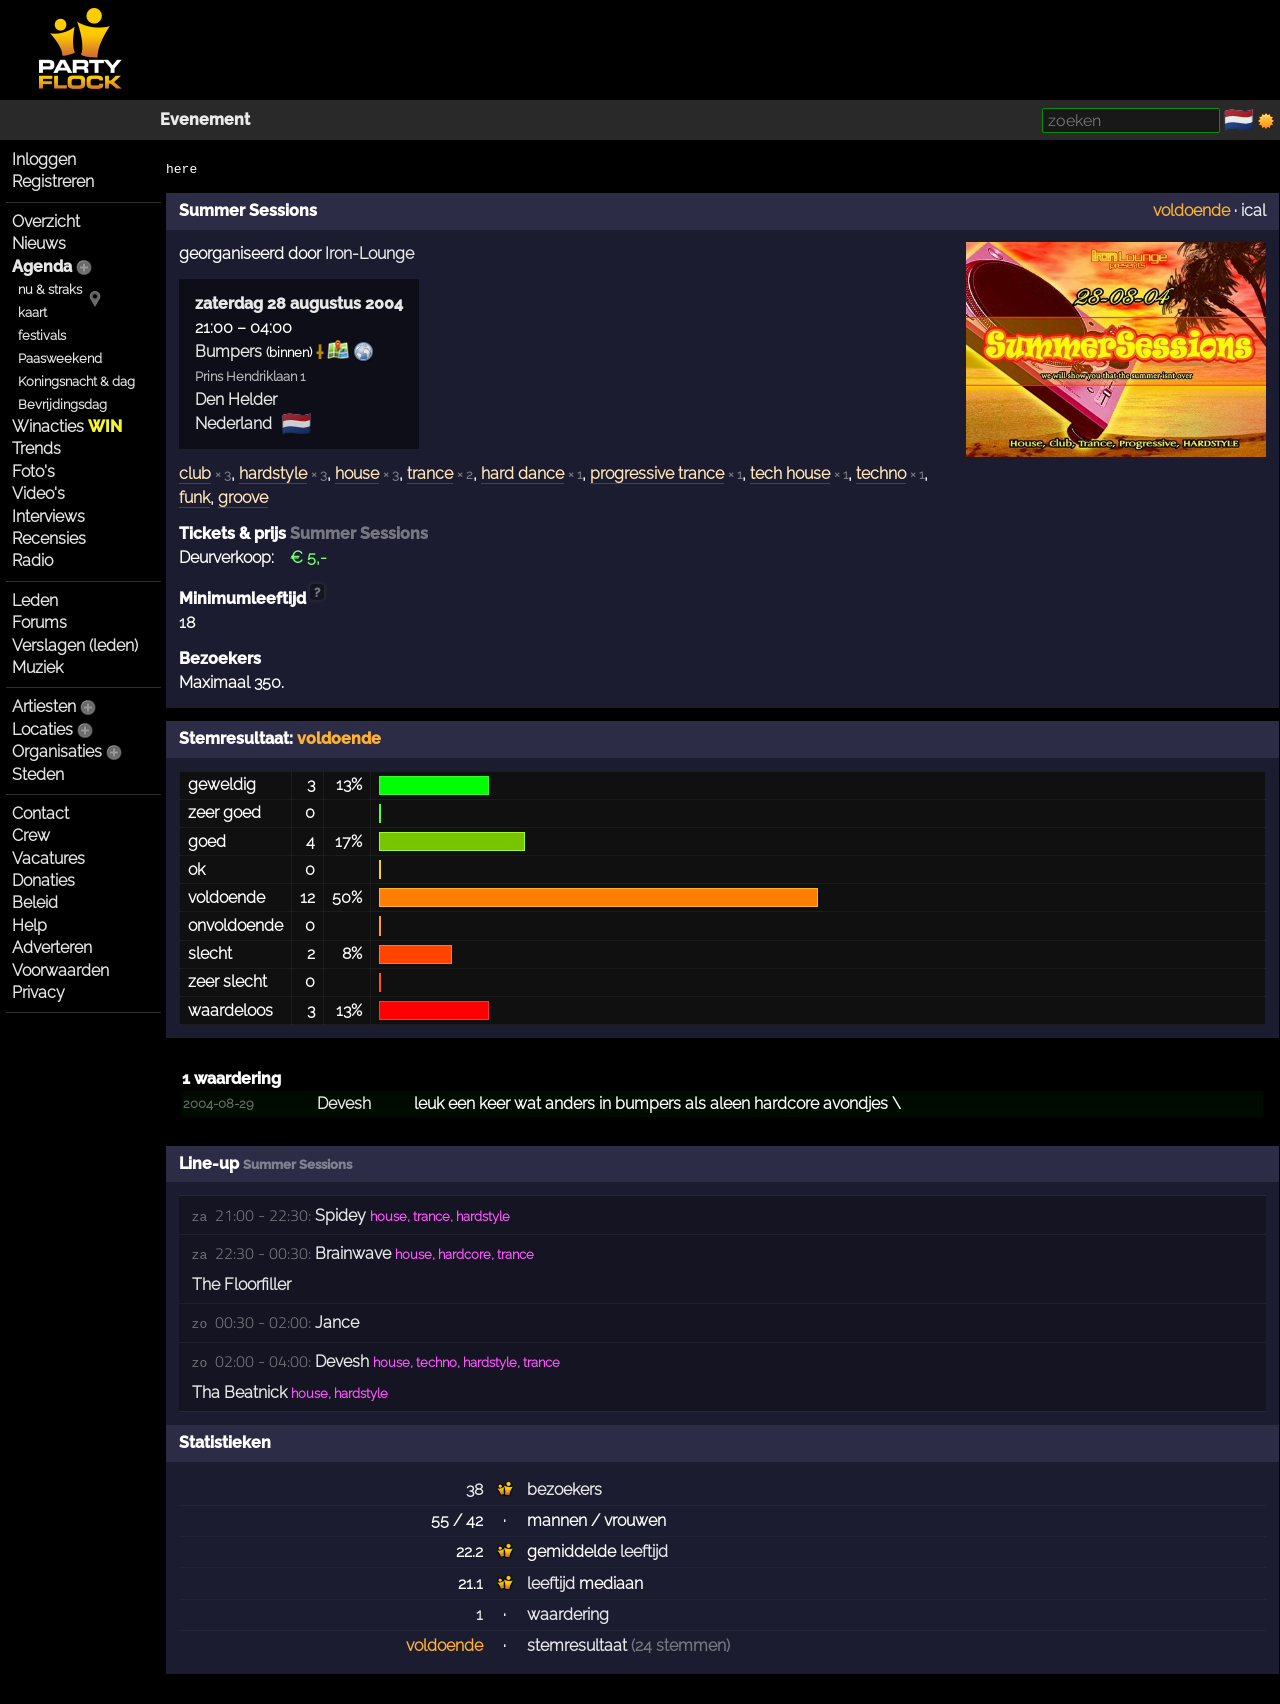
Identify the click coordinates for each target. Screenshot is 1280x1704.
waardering (568, 1614)
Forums (39, 622)
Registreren (53, 181)
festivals (42, 335)
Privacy (38, 992)
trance (430, 473)
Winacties (67, 426)
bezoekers (564, 1489)
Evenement (205, 119)
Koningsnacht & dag (76, 381)
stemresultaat (577, 1645)
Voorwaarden (60, 970)
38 (474, 1489)
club (195, 473)
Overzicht (46, 221)
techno (881, 473)
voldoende (1191, 210)
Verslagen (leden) (75, 645)
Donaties (43, 880)
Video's (38, 493)
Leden (35, 600)
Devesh (344, 1103)
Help (29, 925)
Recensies (49, 538)
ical (1253, 210)
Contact (40, 813)
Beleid (35, 902)
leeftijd (644, 1551)
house (357, 473)
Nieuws (39, 243)
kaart (32, 312)
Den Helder (236, 399)
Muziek (37, 667)
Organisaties (57, 751)
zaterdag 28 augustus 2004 (299, 303)
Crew (31, 835)
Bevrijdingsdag (62, 404)
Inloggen (44, 159)
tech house (790, 473)
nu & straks (50, 289)
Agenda (42, 266)
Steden (38, 774)
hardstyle (273, 473)
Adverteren (52, 947)
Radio (32, 560)
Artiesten (44, 706)
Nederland (233, 423)
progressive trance (657, 473)
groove (243, 497)
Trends (36, 448)
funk (194, 497)
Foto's (33, 471)
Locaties (42, 729)
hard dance (522, 473)
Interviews (48, 516)
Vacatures (48, 858)
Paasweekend (60, 358)
